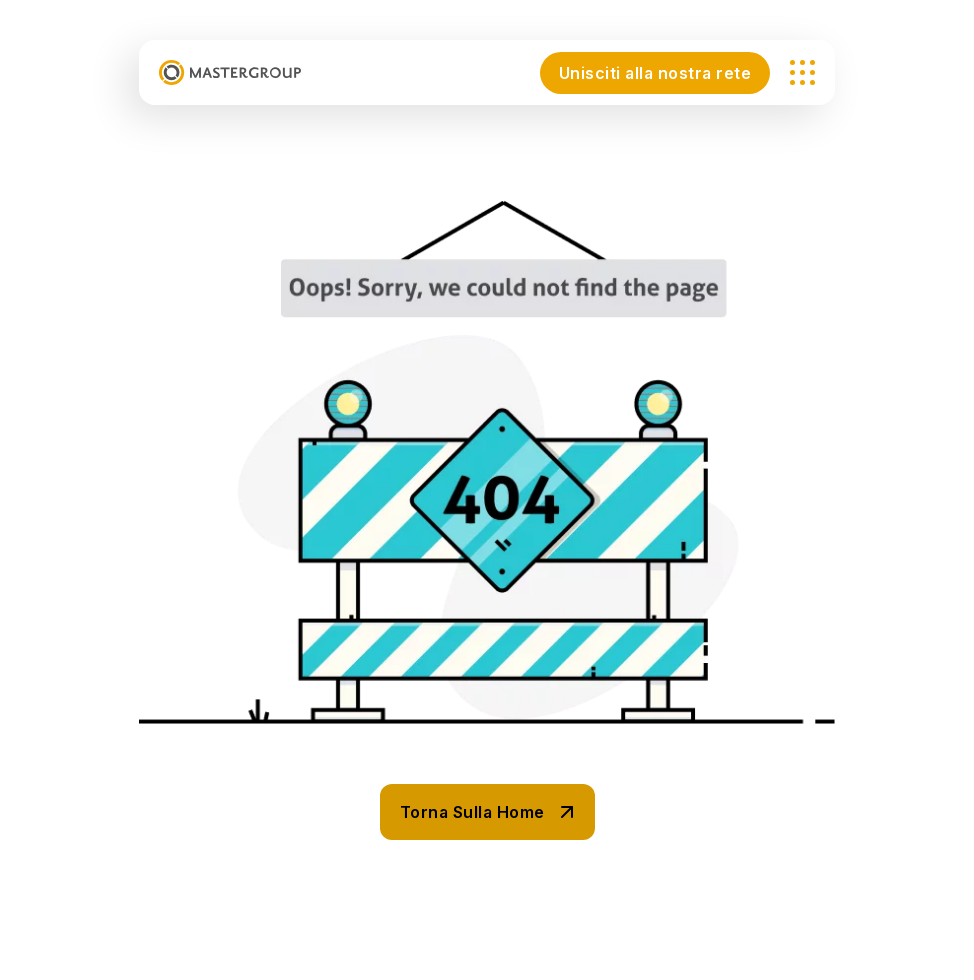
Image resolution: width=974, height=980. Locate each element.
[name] (802, 72)
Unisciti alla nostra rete (655, 73)
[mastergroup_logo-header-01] (230, 72)
